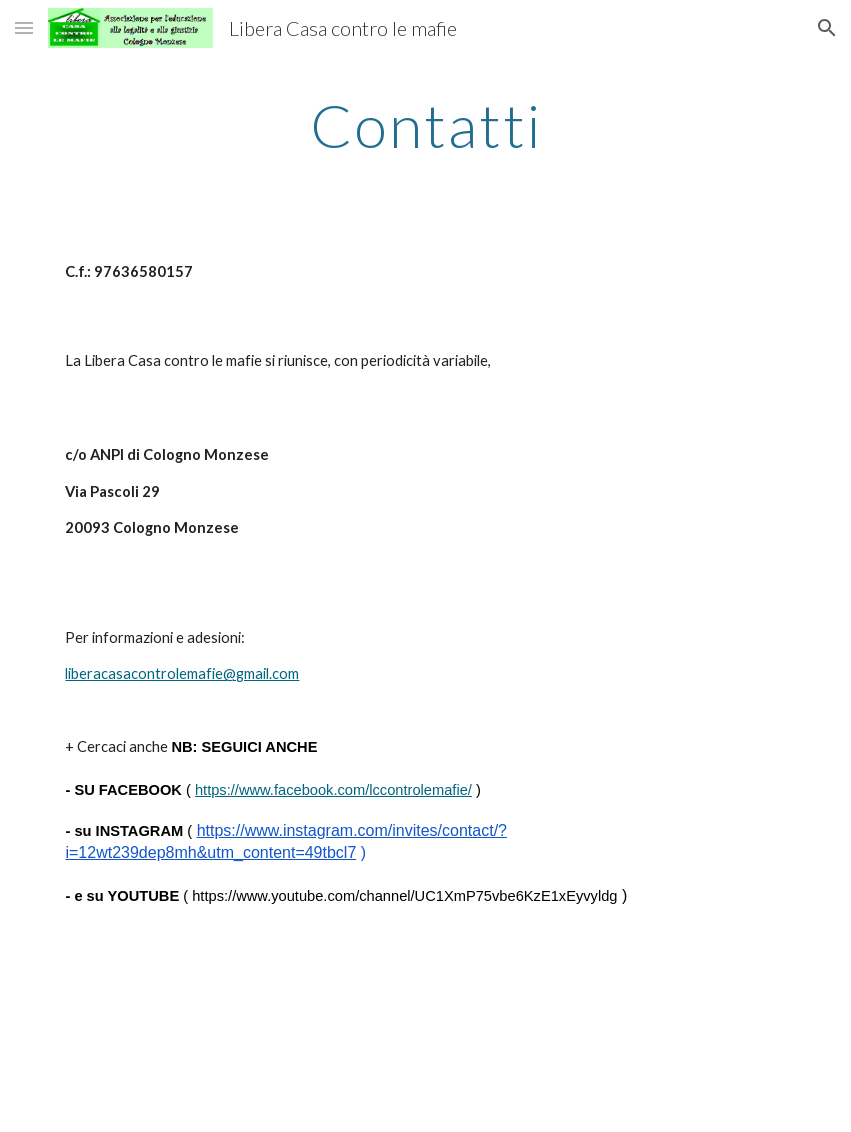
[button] (24, 27)
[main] (425, 125)
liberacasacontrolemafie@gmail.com (182, 673)
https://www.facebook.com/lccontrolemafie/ (333, 790)
